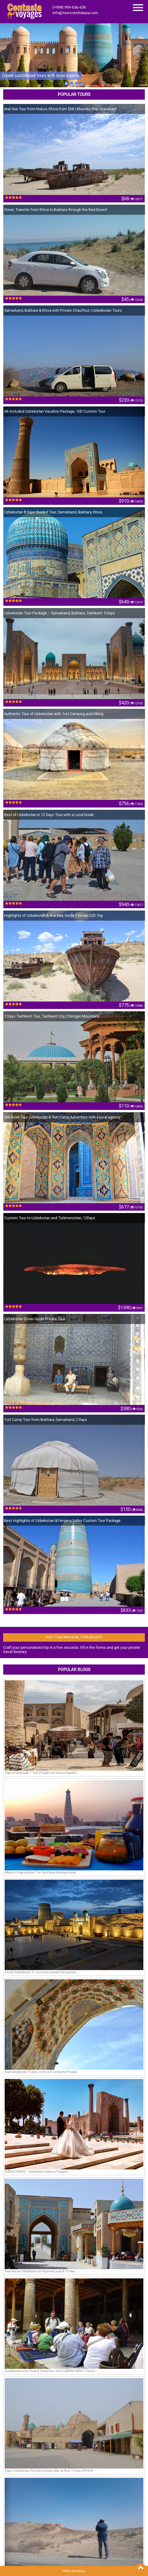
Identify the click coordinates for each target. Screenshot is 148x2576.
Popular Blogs (74, 1669)
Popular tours (74, 94)
